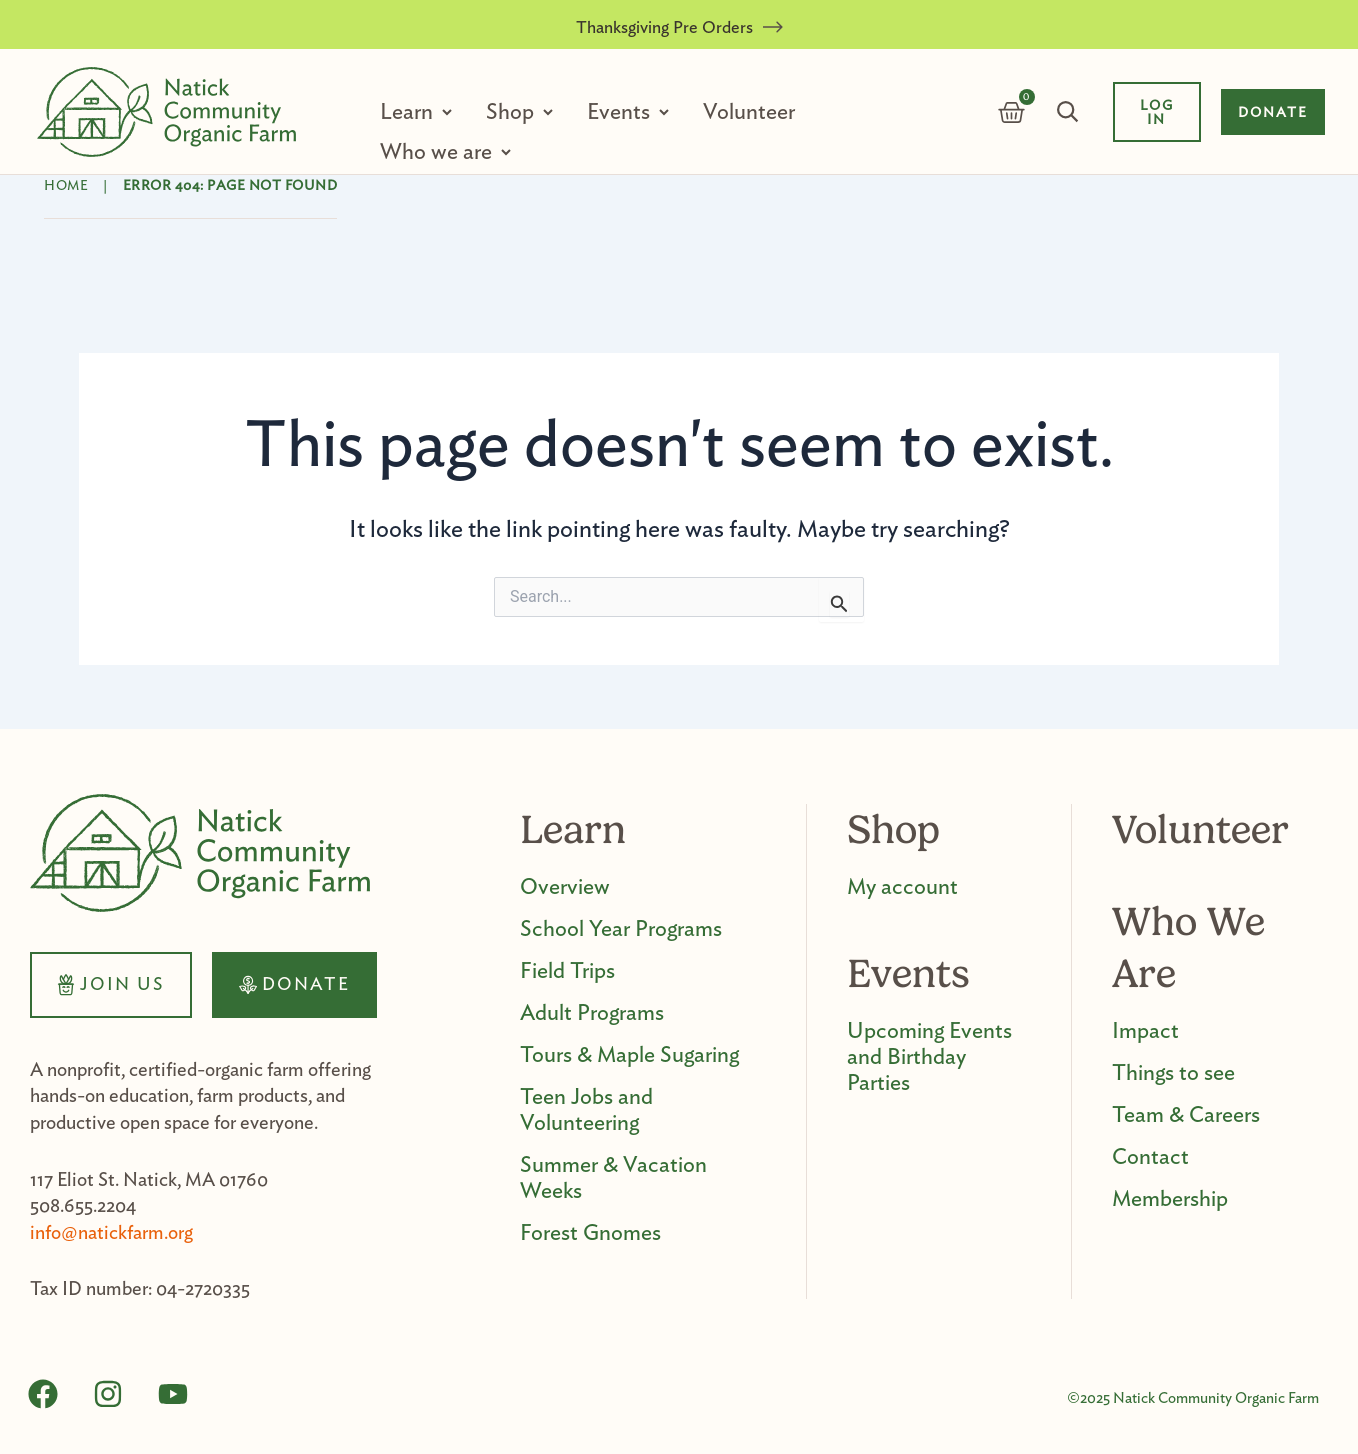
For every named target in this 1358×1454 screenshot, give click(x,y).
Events (620, 112)
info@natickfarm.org (111, 1233)
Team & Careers (1186, 1115)
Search (1068, 112)
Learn (408, 112)
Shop (512, 112)
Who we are (438, 152)
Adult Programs (592, 1013)
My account (902, 887)
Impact (1145, 1031)
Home (66, 186)
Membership (1170, 1199)
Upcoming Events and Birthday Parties (929, 1057)
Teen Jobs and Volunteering (586, 1110)
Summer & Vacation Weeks (613, 1178)
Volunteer (749, 112)
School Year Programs (621, 929)
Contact (1150, 1157)
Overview (565, 887)
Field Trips (567, 971)
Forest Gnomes (590, 1233)
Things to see (1173, 1073)
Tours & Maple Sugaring (629, 1055)
